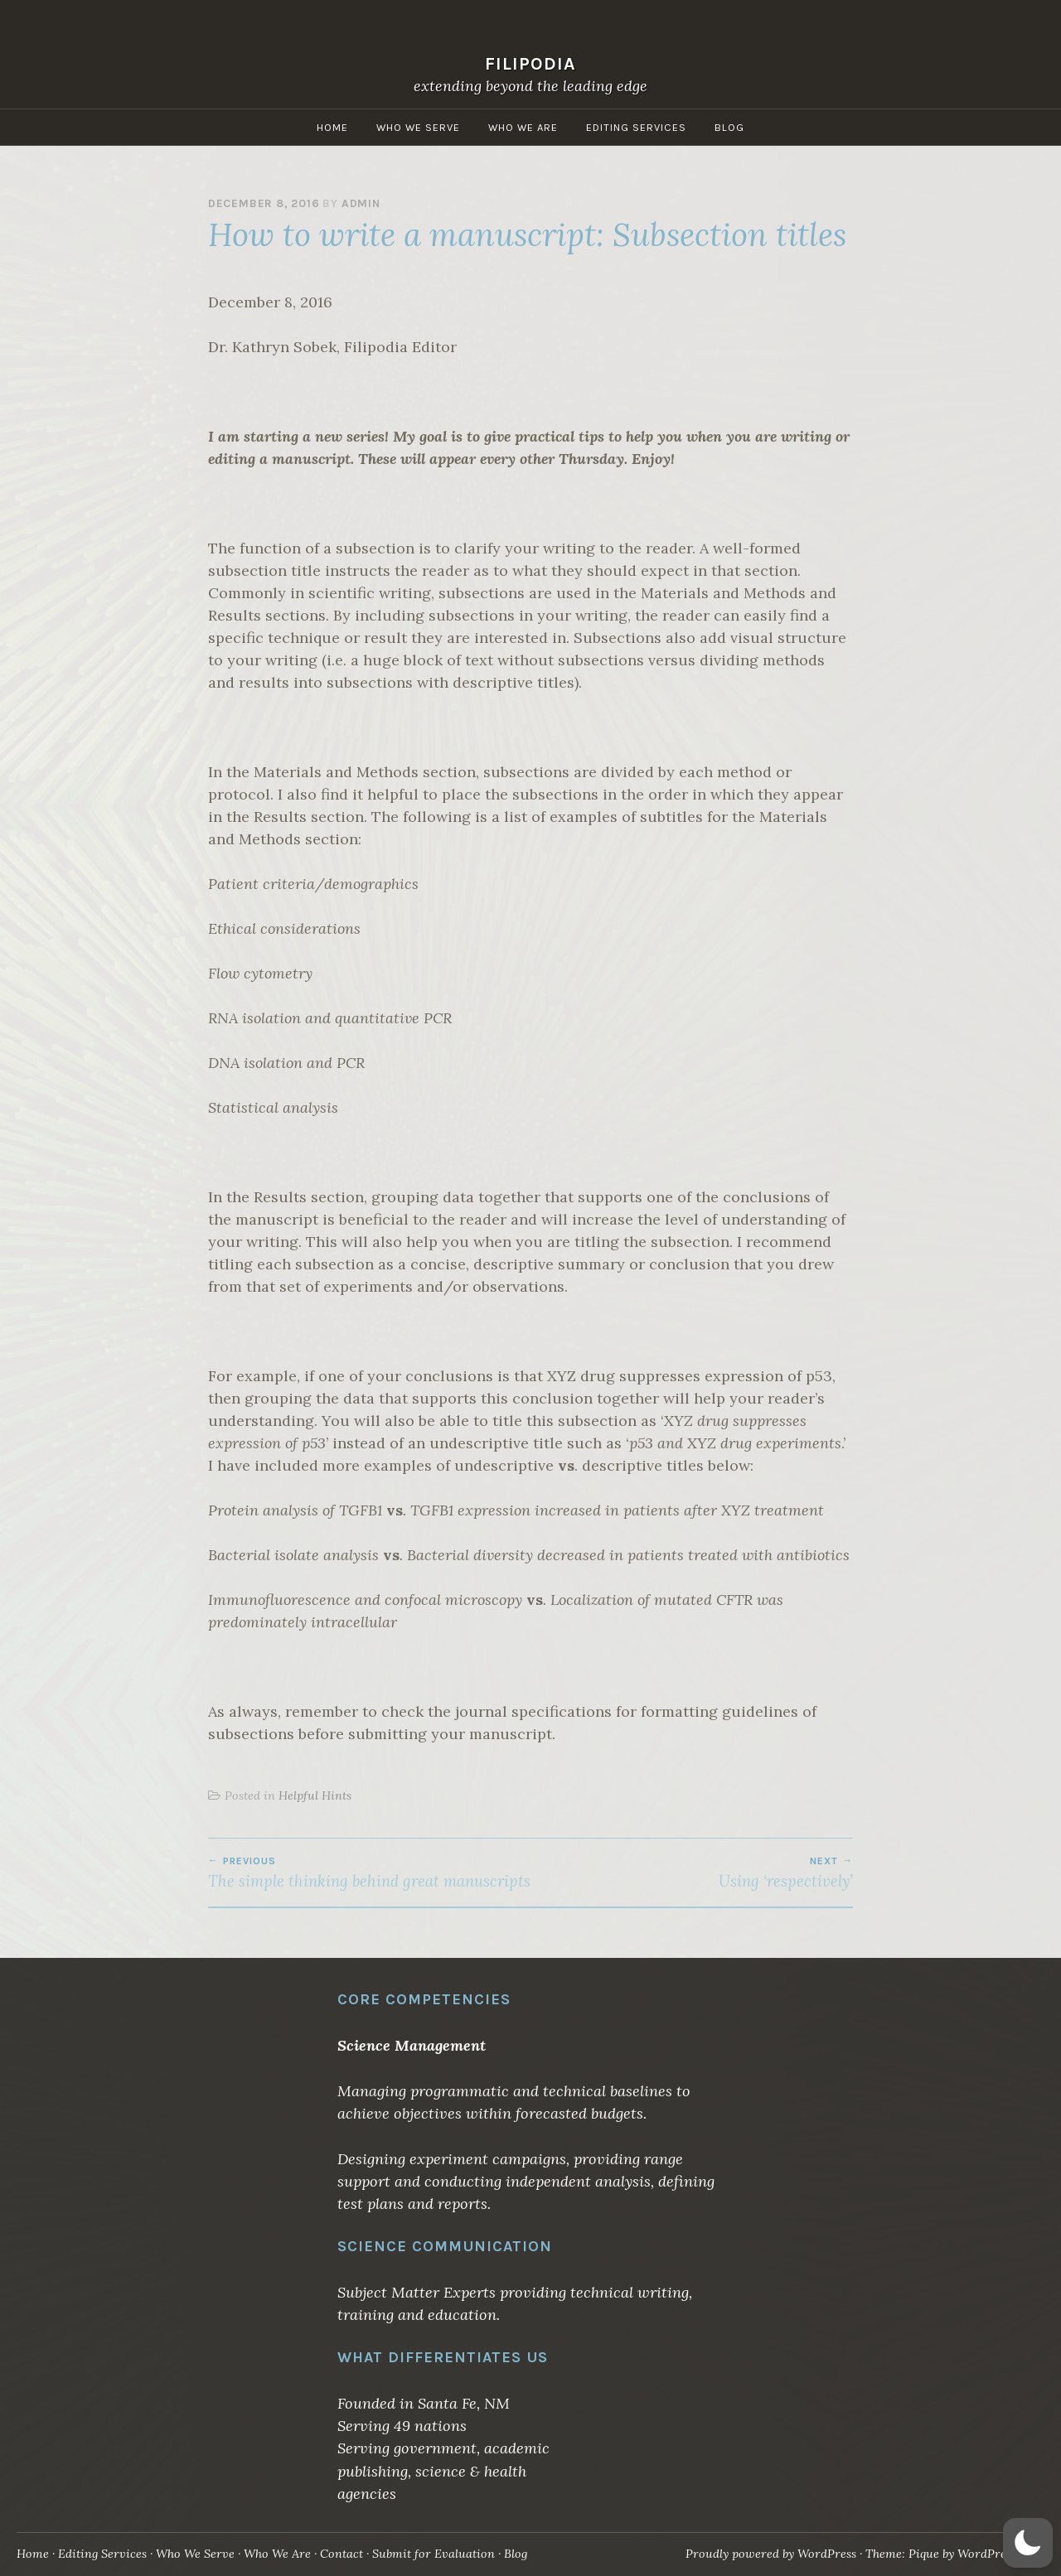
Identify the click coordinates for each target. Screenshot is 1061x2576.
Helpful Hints (315, 1795)
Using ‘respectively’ (691, 1872)
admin (361, 203)
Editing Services (636, 127)
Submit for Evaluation (433, 2553)
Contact (341, 2553)
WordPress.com (999, 2553)
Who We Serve (418, 127)
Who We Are (523, 127)
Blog (729, 127)
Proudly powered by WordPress (771, 2553)
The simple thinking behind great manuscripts (369, 1872)
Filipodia (530, 63)
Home (332, 127)
